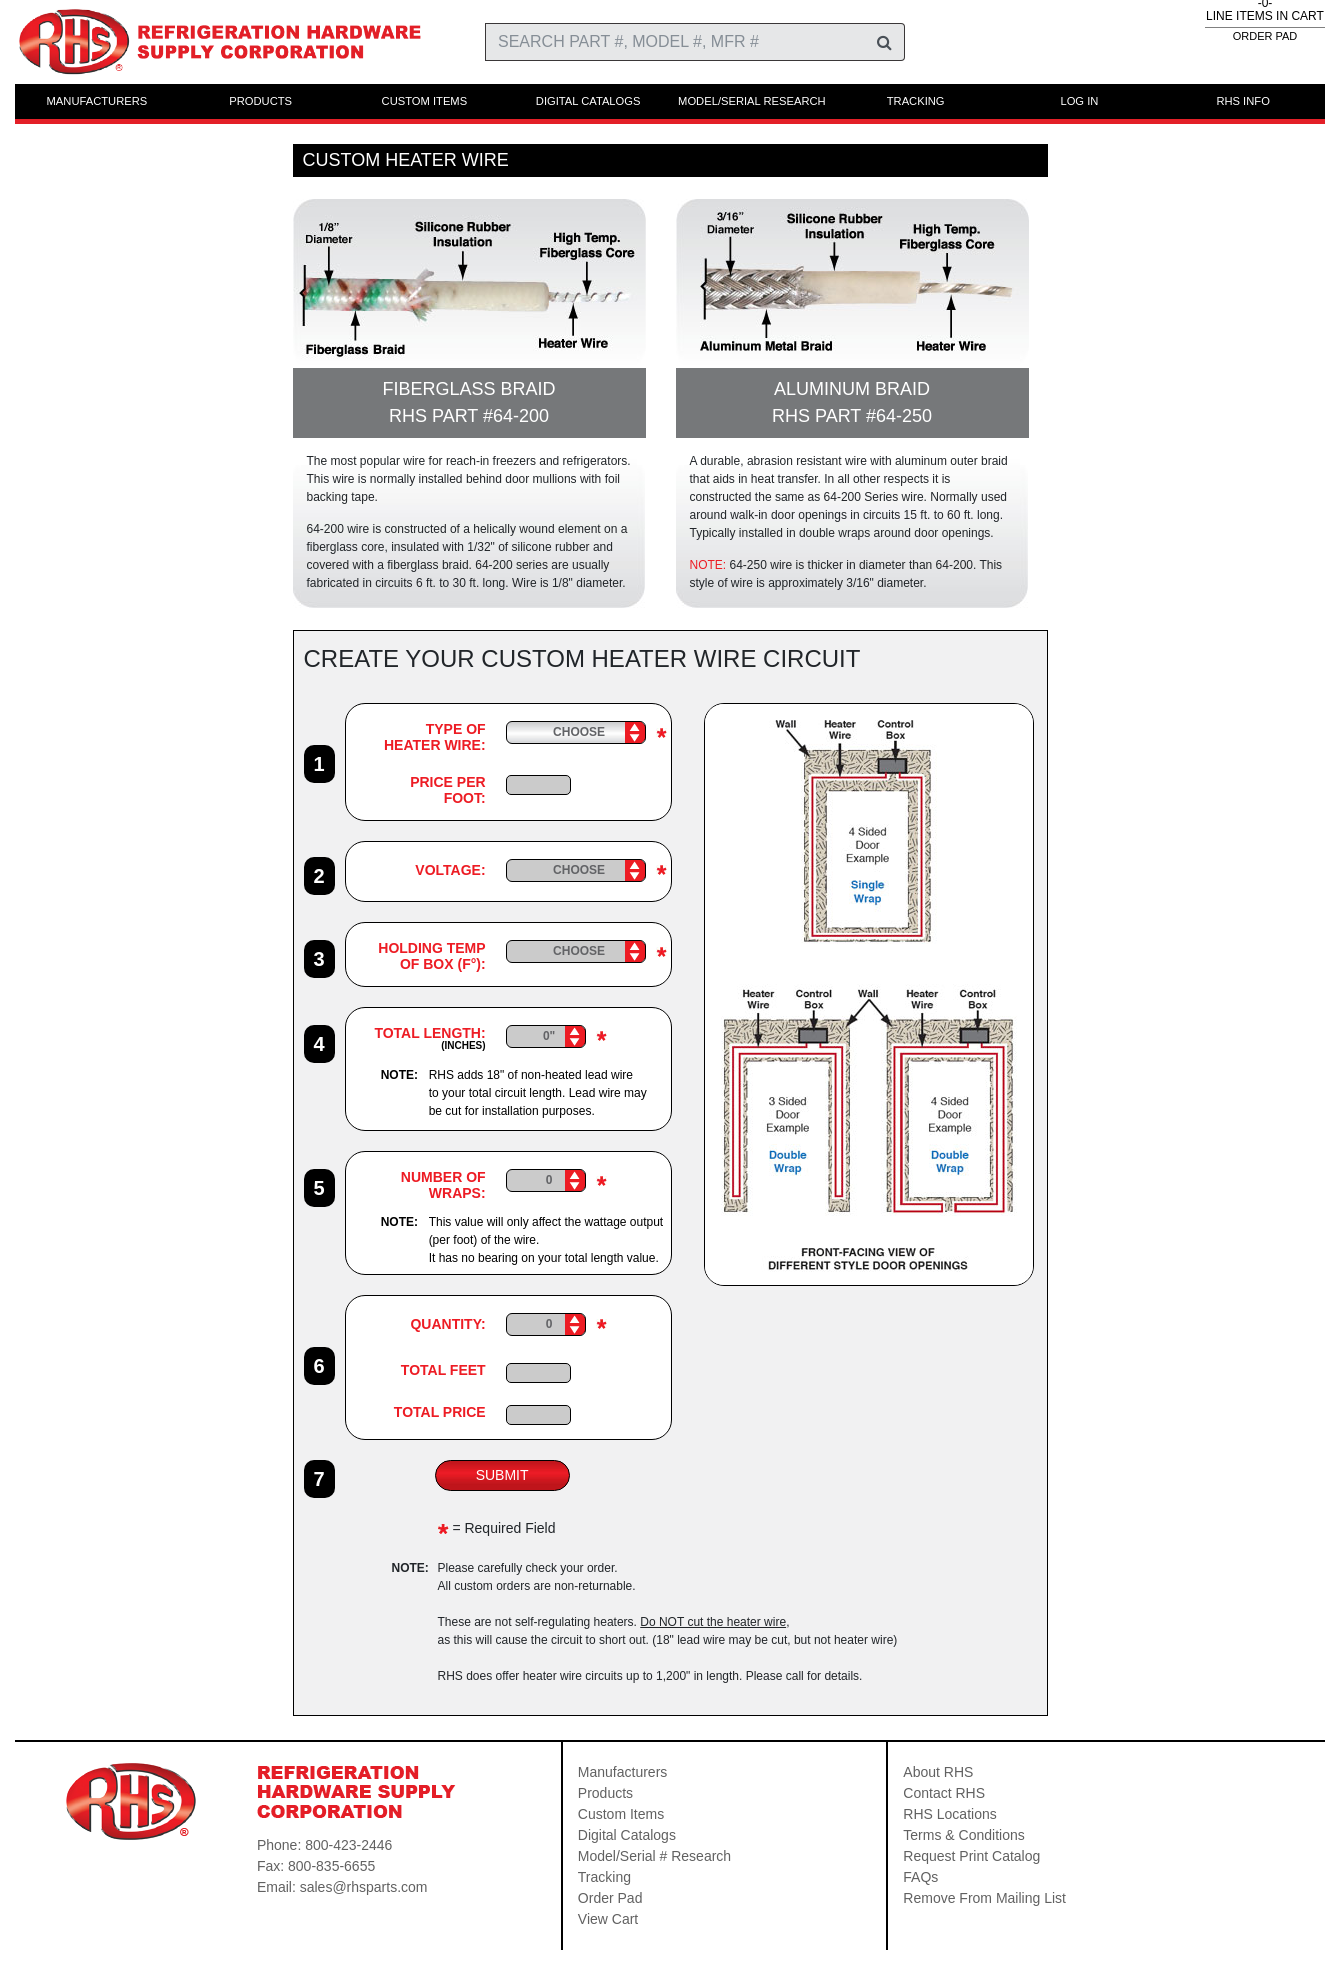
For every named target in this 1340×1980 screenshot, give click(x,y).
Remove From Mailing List (984, 1898)
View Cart (608, 1919)
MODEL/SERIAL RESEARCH (752, 101)
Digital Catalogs (627, 1835)
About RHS (938, 1772)
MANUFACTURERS (97, 101)
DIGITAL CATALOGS (588, 101)
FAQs (920, 1877)
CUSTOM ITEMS (425, 101)
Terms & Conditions (963, 1835)
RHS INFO (1242, 101)
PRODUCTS (260, 101)
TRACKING (916, 101)
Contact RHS (944, 1793)
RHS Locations (949, 1814)
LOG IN (1079, 101)
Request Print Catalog (971, 1856)
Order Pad (610, 1898)
